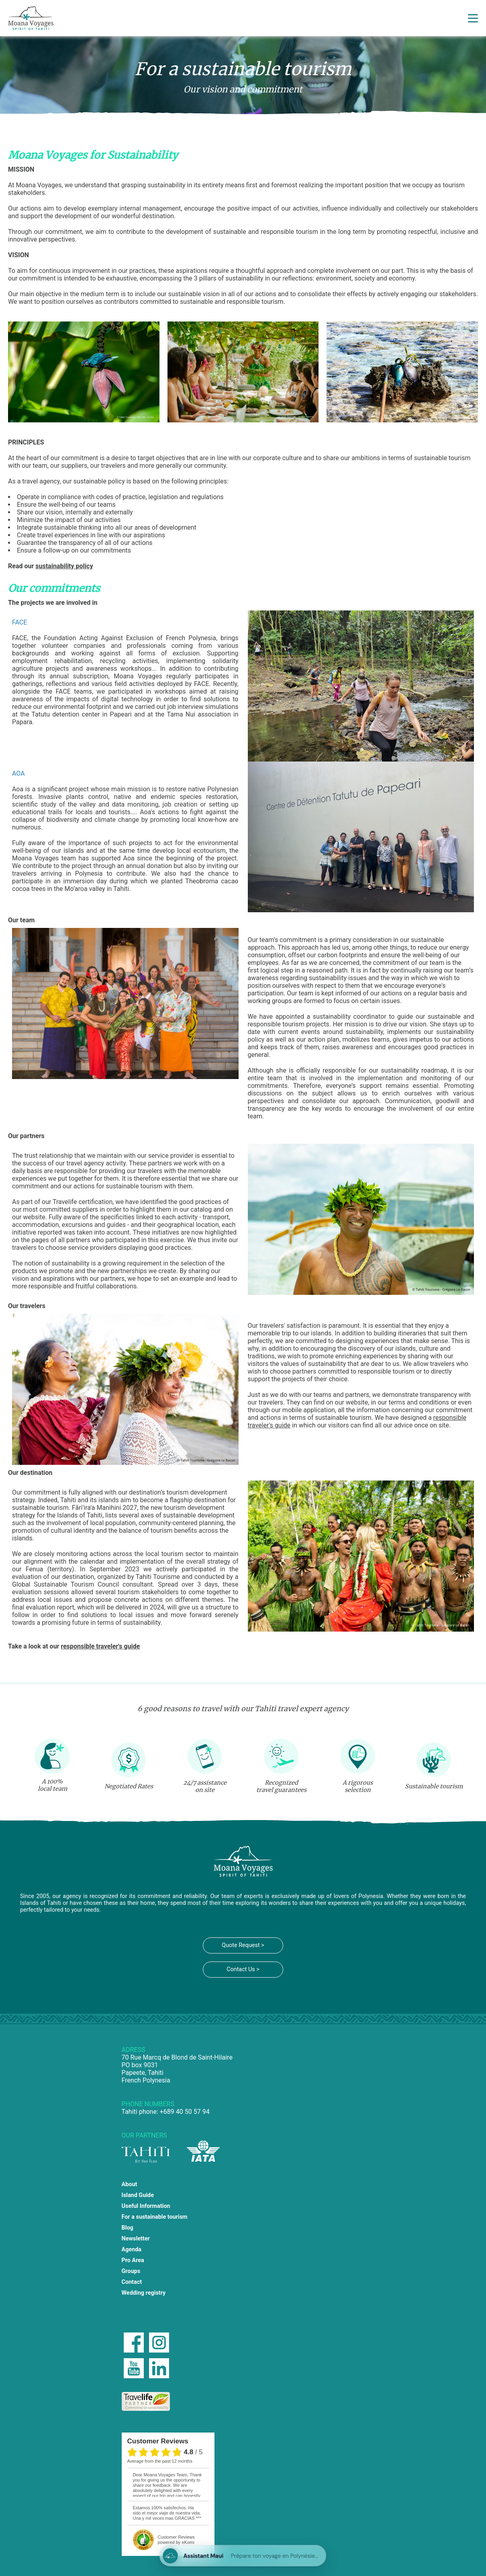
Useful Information (146, 2206)
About (129, 2184)
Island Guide (138, 2195)
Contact (132, 2282)
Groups (131, 2271)
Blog (127, 2227)
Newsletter (136, 2238)
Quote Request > (243, 1945)
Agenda (132, 2249)
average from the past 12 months (159, 2461)
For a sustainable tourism (155, 2217)
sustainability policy (64, 566)
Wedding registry (144, 2292)
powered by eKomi (176, 2540)
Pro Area (133, 2260)
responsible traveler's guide (100, 1646)
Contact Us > (243, 1969)
